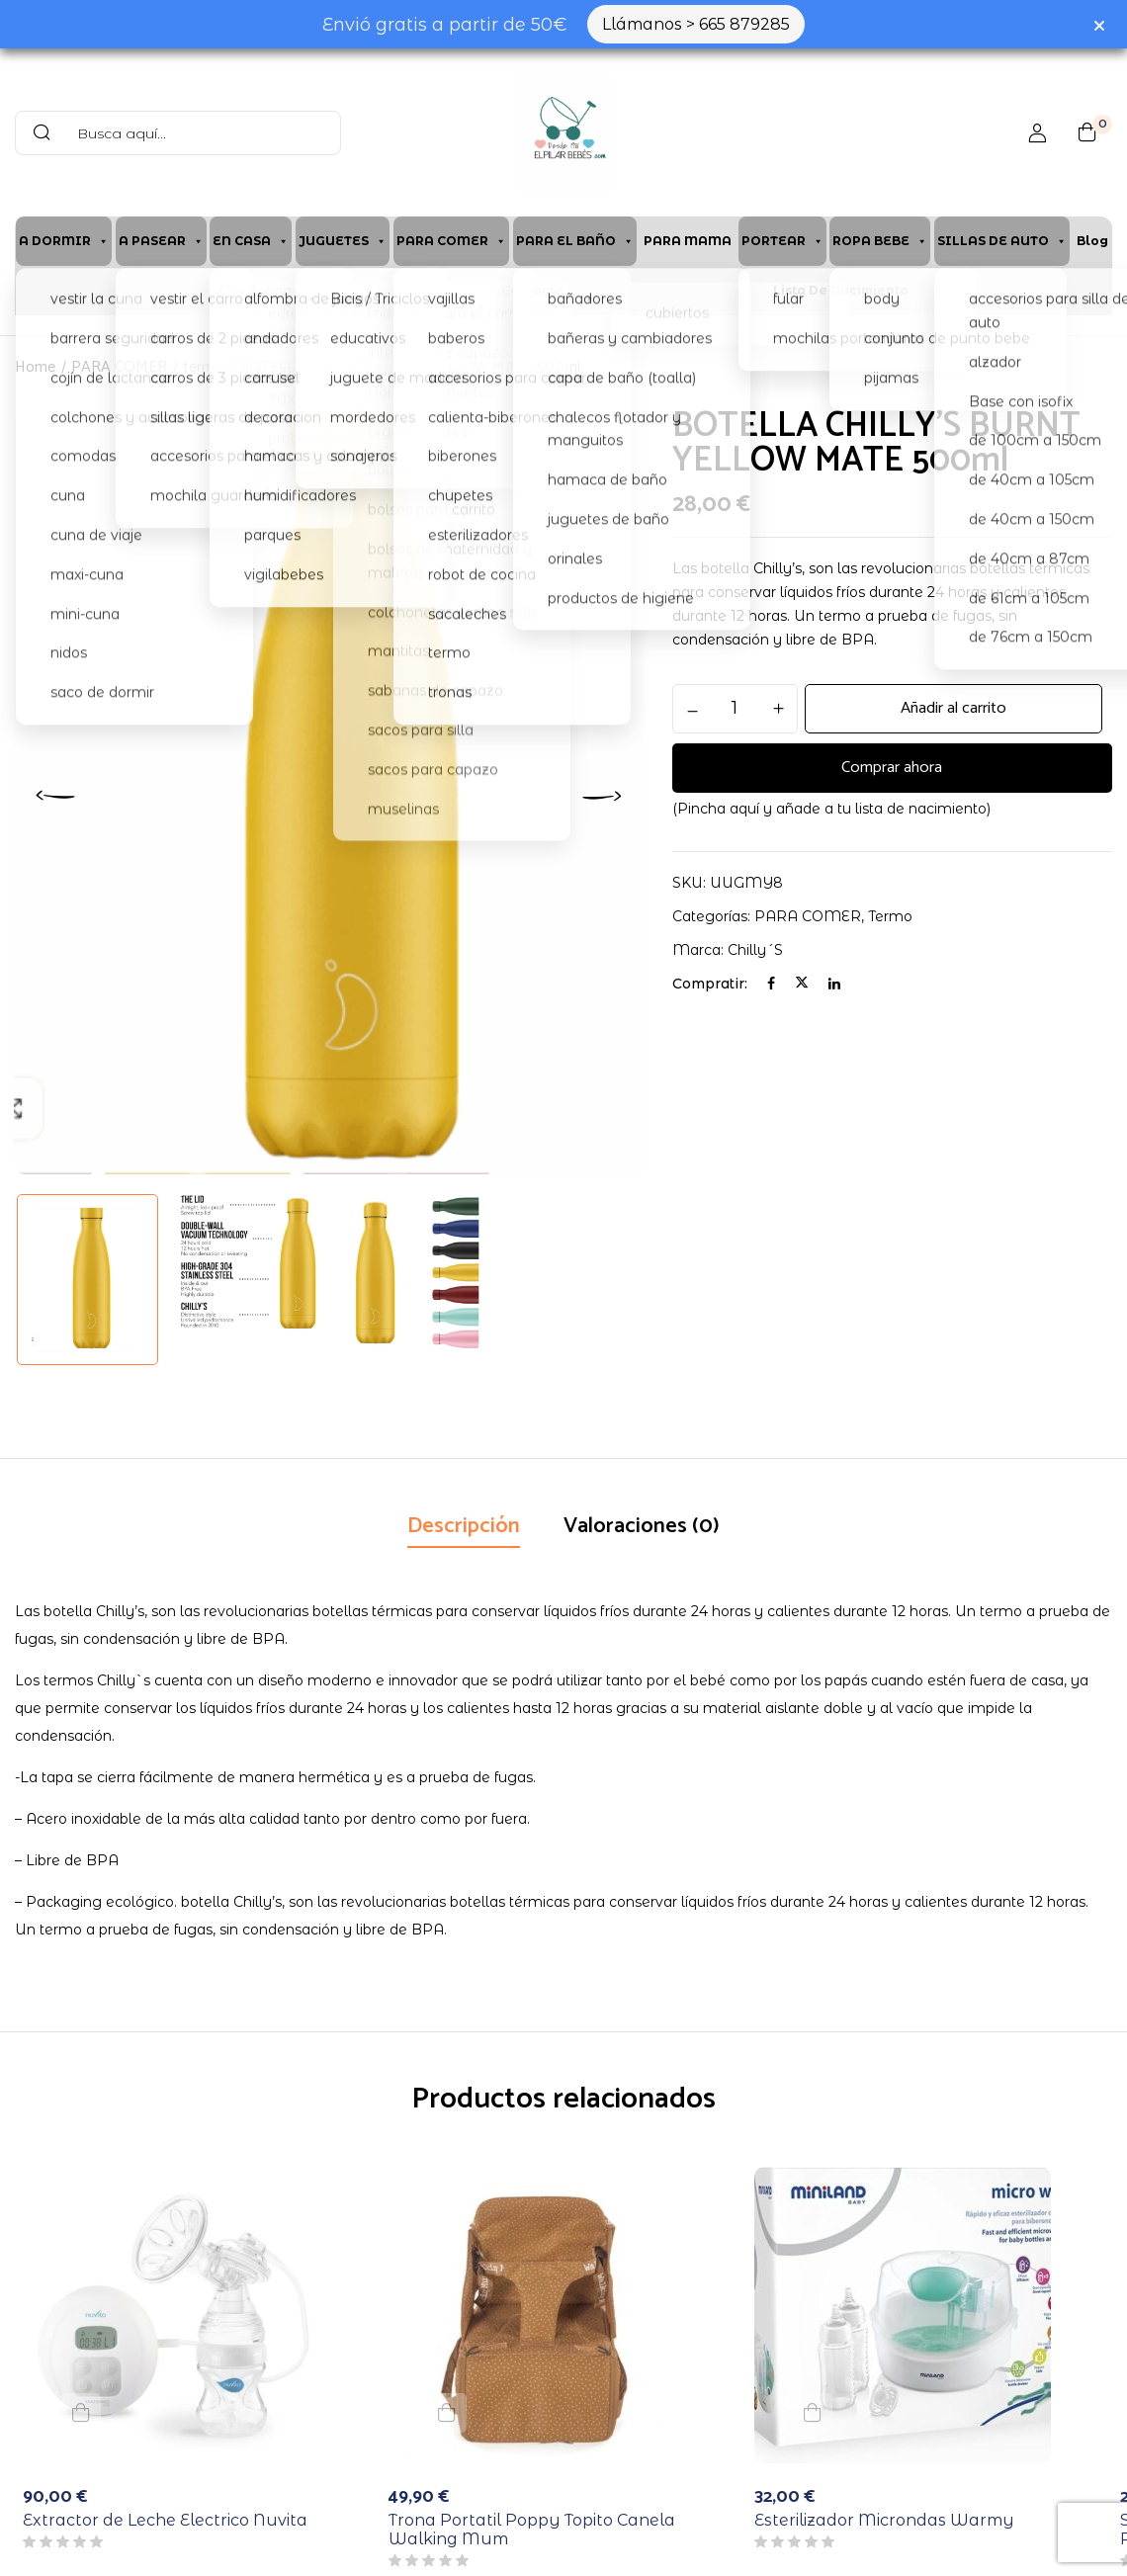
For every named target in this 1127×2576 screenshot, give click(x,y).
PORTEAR (782, 241)
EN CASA (251, 241)
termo (203, 367)
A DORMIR (64, 241)
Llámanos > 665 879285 (696, 24)
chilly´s (755, 950)
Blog (1092, 240)
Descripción (463, 1526)
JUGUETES (343, 241)
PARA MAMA (688, 240)
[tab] (463, 1528)
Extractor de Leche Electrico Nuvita (165, 2520)
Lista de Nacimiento (841, 290)
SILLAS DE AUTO (1002, 241)
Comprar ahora (892, 768)
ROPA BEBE (879, 241)
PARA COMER (451, 241)
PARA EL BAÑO (575, 241)
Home (35, 367)
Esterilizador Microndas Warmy (884, 2520)
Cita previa (255, 290)
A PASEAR (161, 241)
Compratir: (709, 983)
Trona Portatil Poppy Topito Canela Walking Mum (532, 2529)
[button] (1087, 132)
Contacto (532, 290)
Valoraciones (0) (642, 1526)
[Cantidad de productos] (735, 707)
